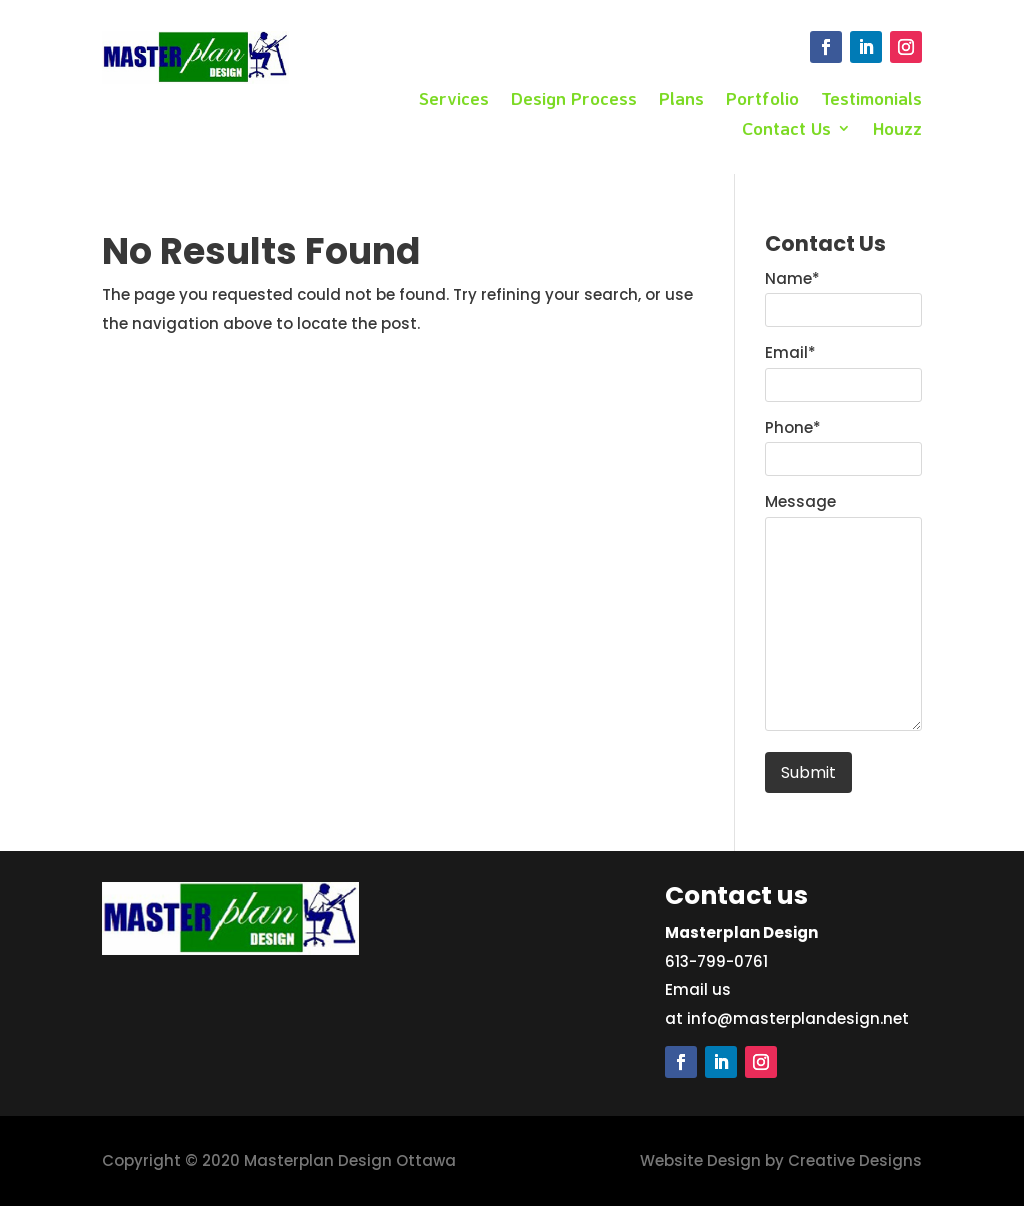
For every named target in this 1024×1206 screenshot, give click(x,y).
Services (454, 100)
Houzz (897, 130)
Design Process (574, 100)
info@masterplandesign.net (798, 1018)
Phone (793, 427)
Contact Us (786, 130)
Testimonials (871, 100)
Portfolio (762, 100)
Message (800, 501)
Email (790, 352)
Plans (681, 100)
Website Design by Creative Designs (781, 1160)
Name (792, 278)
